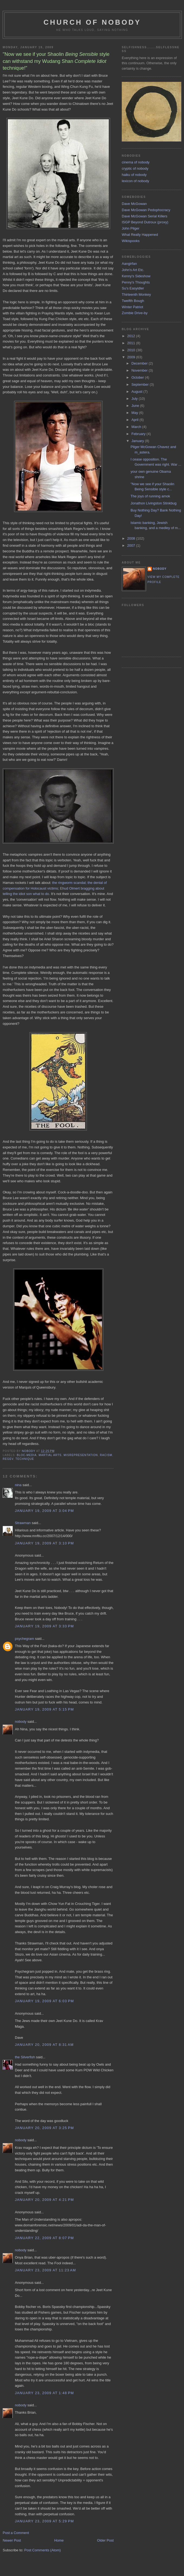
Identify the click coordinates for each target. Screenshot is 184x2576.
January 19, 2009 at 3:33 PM (44, 1626)
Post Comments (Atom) (42, 2550)
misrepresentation (81, 1455)
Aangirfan (129, 264)
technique (24, 1458)
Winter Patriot (132, 307)
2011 (131, 343)
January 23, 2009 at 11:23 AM (45, 2270)
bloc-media (27, 1455)
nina (18, 1485)
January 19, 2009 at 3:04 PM (44, 1511)
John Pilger (130, 228)
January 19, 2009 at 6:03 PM (44, 2001)
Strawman (23, 1523)
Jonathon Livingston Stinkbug (153, 503)
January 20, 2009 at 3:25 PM (44, 2128)
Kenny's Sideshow (136, 276)
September (141, 384)
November (140, 370)
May (135, 413)
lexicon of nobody (135, 181)
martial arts (50, 1455)
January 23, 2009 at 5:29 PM (44, 2521)
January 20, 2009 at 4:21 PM (44, 2200)
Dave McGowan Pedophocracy (146, 210)
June (136, 406)
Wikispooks (131, 241)
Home (59, 2540)
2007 (131, 545)
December (140, 363)
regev (8, 1458)
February (139, 434)
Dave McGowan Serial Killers (144, 216)
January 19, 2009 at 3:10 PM (44, 1543)
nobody (21, 1722)
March (137, 427)
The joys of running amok (150, 496)
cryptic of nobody (135, 168)
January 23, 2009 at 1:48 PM (44, 2393)
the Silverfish (25, 2057)
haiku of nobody (134, 175)
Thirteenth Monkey (136, 294)
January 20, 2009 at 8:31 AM (44, 2045)
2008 (131, 538)
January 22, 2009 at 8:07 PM (44, 2238)
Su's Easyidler (133, 288)
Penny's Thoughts (136, 282)
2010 (131, 350)
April (136, 420)
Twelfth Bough (133, 301)
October (138, 377)
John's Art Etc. (133, 270)
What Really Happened (140, 235)
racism (106, 1455)
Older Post (105, 2540)
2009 (131, 357)
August (137, 391)
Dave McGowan (134, 204)
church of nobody (92, 22)
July (135, 399)
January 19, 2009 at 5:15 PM (44, 1709)
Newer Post (12, 2540)
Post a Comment (16, 2533)
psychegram (24, 1639)
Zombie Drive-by (134, 313)
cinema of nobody (136, 162)
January (138, 441)
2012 (131, 336)
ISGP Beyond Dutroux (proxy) (145, 222)
